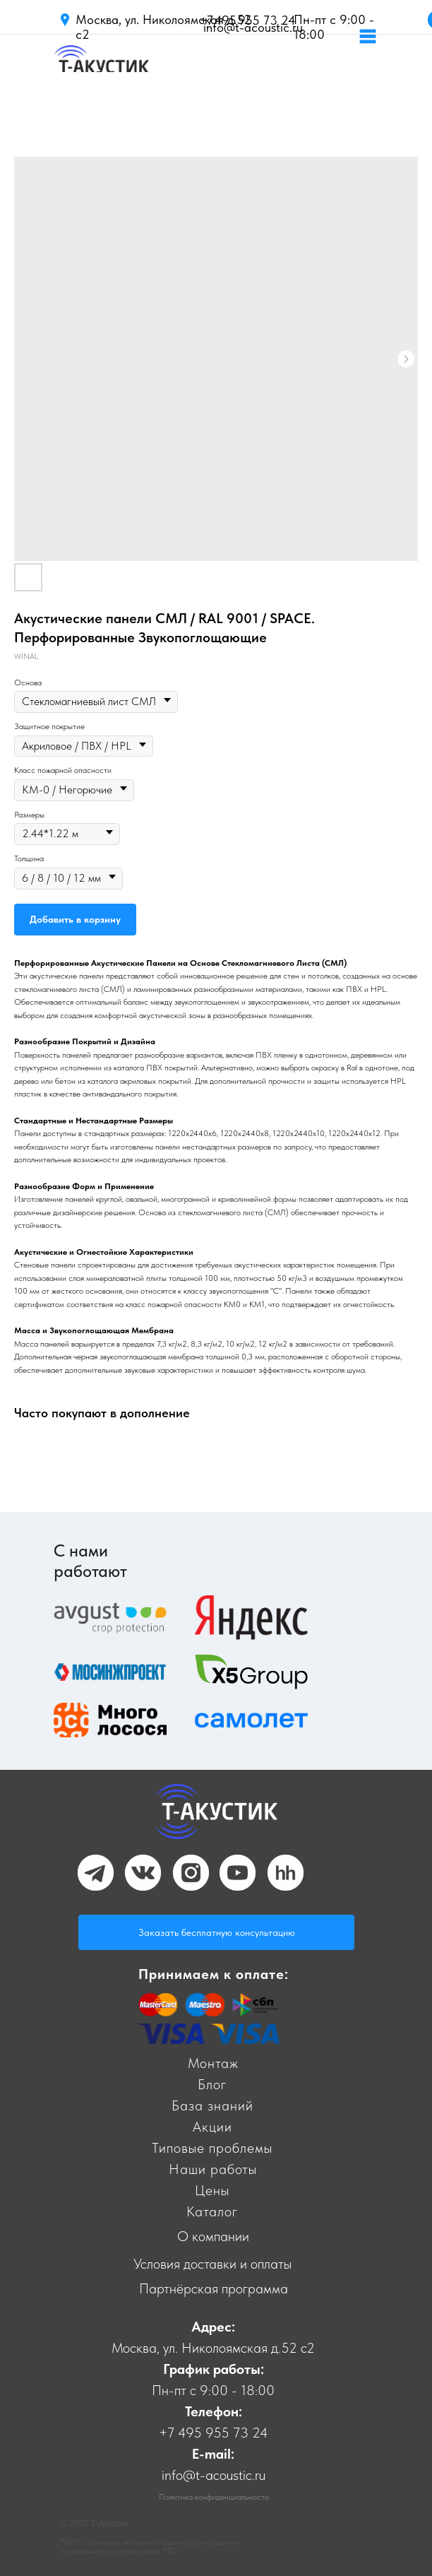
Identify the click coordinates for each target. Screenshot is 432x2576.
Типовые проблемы (212, 2147)
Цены (212, 2190)
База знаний (212, 2105)
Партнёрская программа (213, 2288)
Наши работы (213, 2169)
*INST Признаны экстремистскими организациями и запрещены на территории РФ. (150, 2546)
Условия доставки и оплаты (212, 2263)
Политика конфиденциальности (214, 2497)
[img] (101, 66)
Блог (212, 2084)
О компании (213, 2236)
